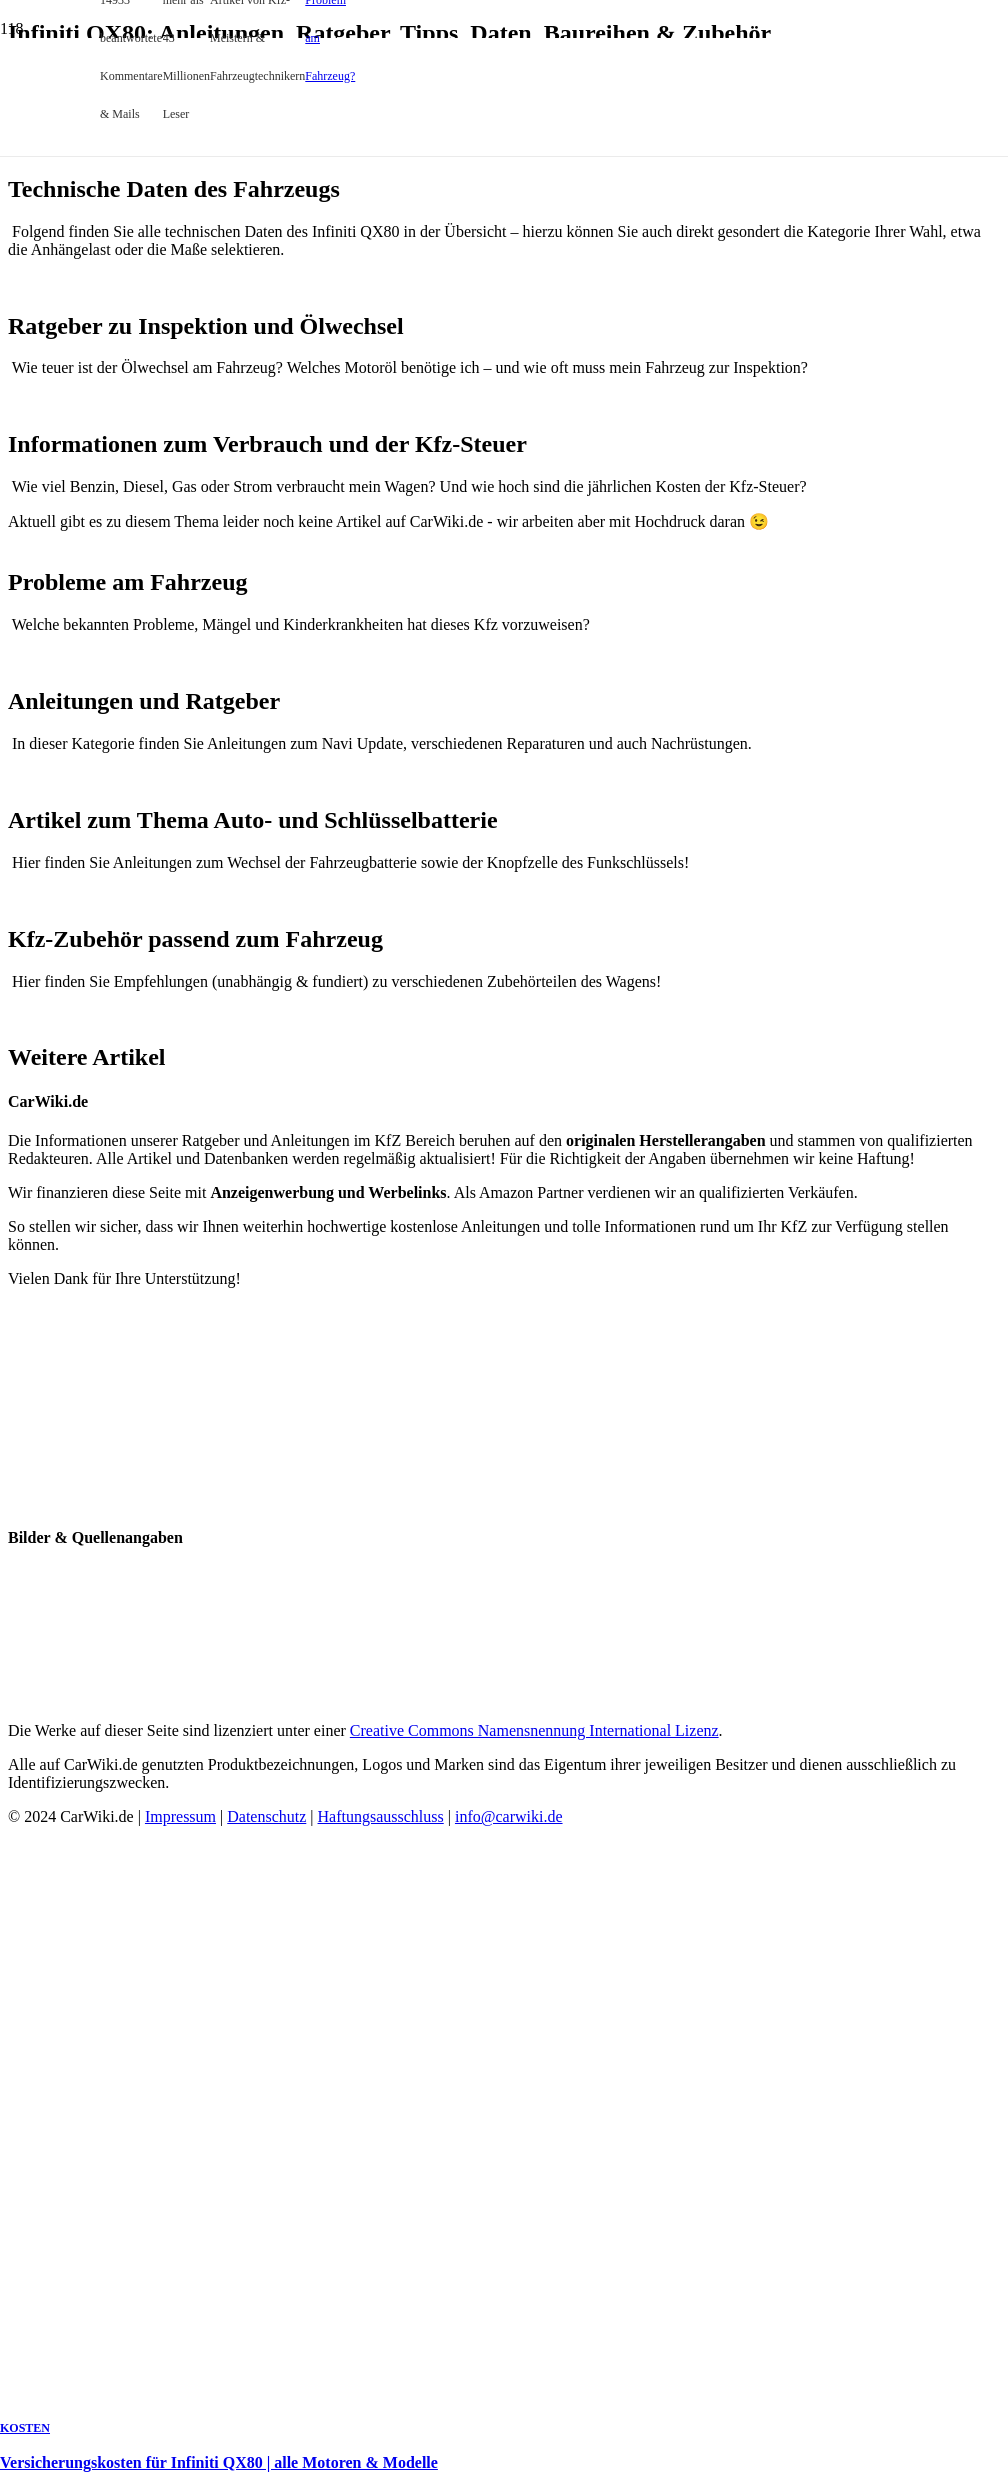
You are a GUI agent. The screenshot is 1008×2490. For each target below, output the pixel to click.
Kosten (25, 2428)
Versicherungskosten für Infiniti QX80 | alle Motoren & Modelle (219, 2462)
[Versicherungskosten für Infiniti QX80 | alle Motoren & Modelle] (385, 594)
